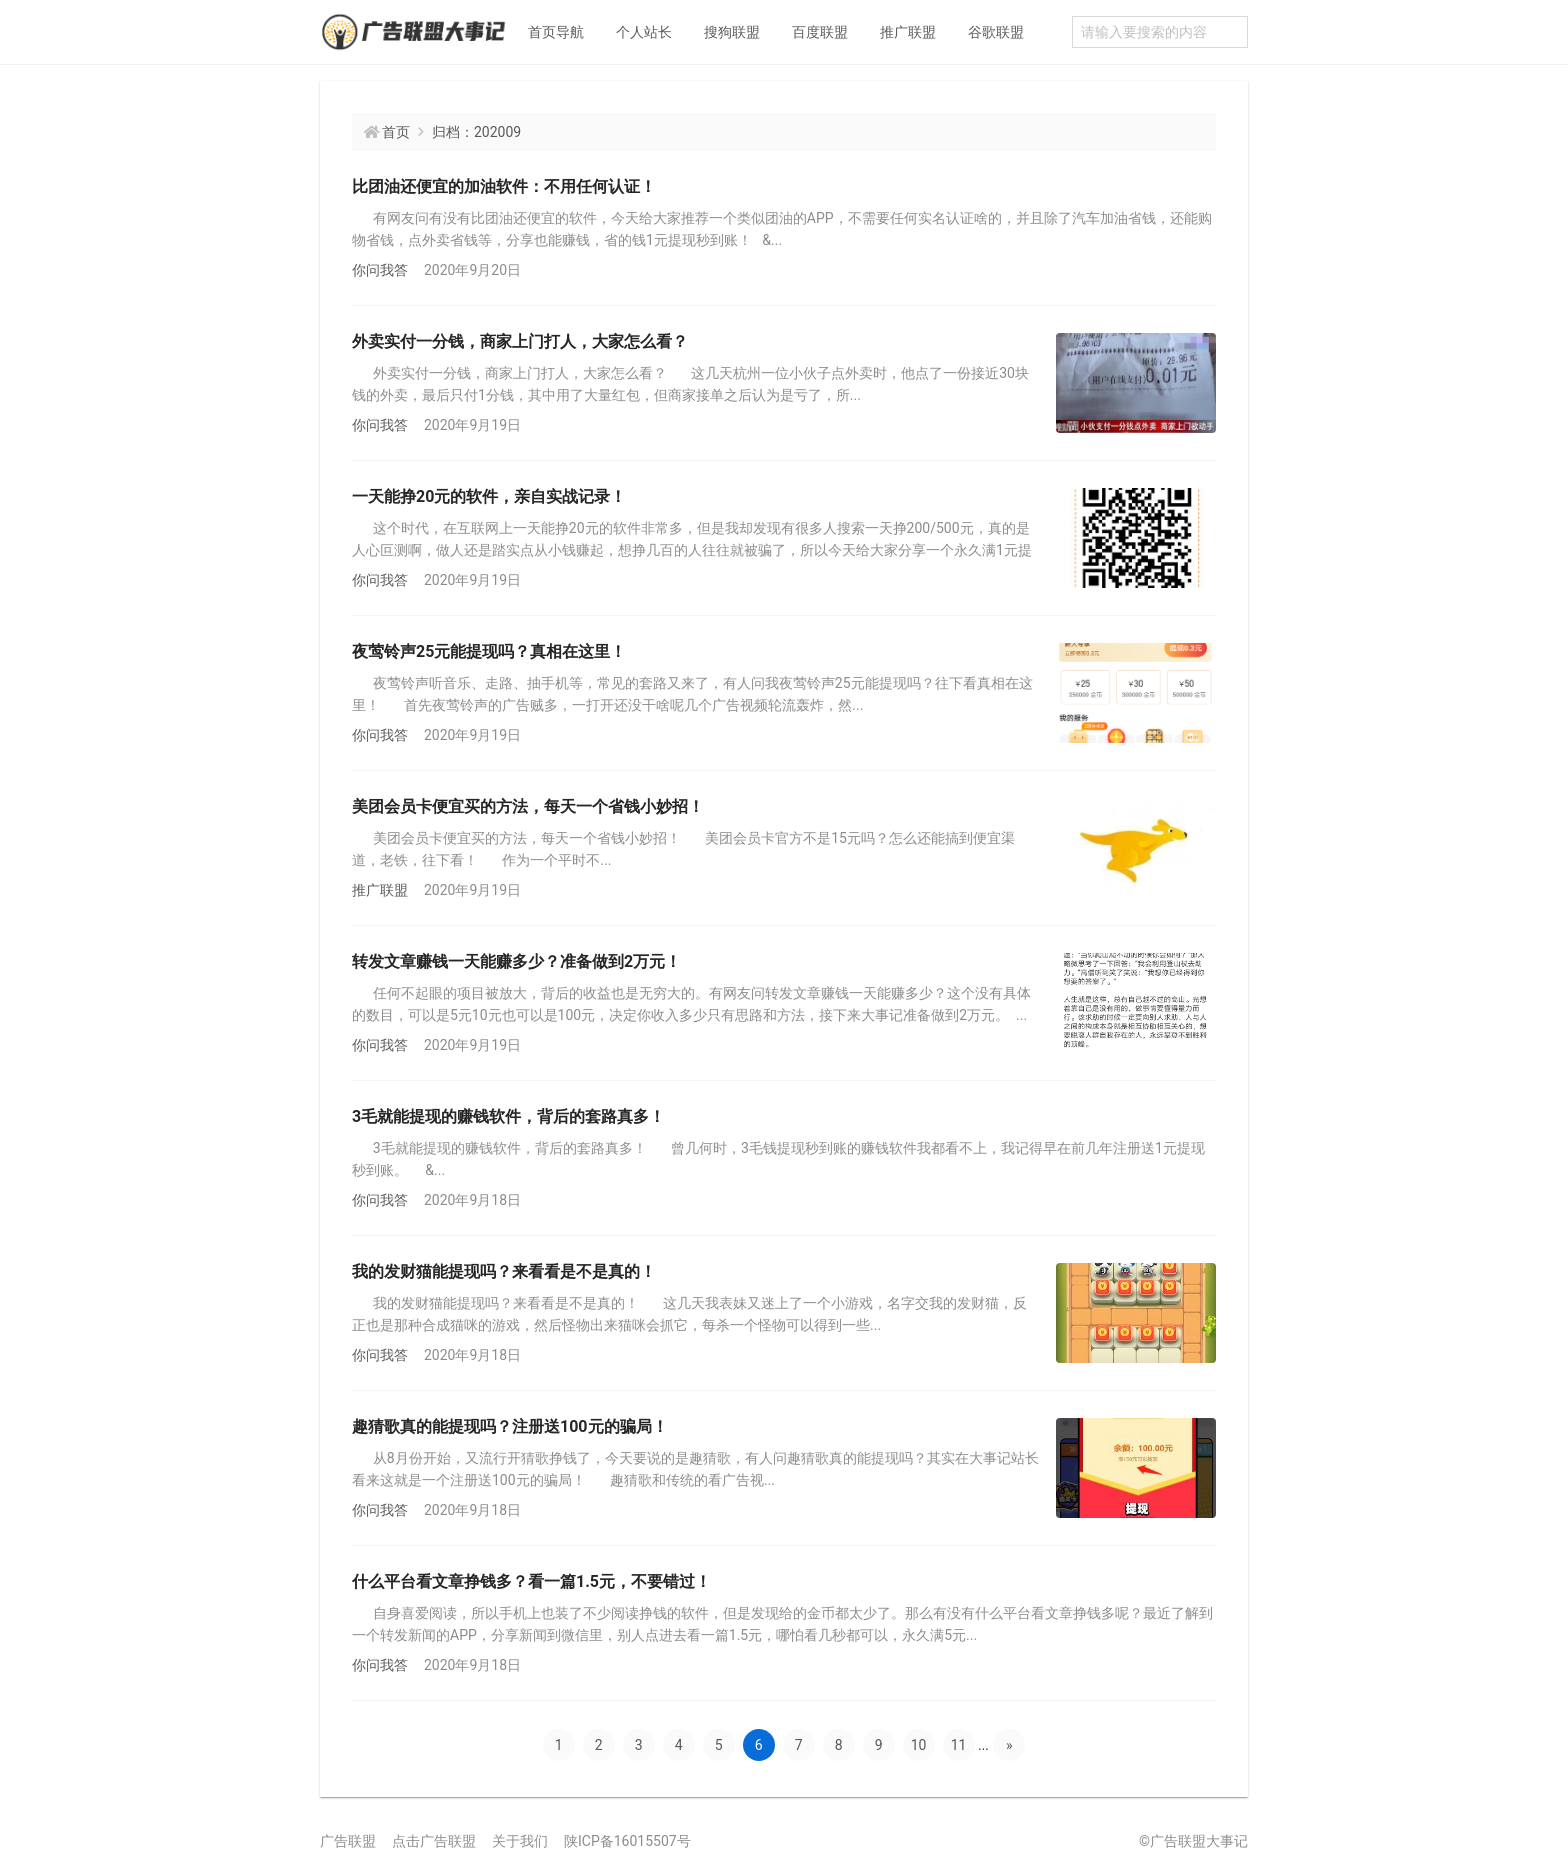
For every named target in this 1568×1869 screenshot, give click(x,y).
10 (919, 1745)
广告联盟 (348, 1841)
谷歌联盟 (996, 32)
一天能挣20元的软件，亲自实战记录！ (489, 496)
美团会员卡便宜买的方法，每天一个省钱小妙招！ (528, 806)
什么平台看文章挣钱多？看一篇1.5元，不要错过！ (531, 1581)
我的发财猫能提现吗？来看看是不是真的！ (504, 1271)
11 (959, 1745)
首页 (396, 132)
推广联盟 (908, 32)
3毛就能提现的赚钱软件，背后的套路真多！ (508, 1116)
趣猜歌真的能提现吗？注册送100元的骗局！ (510, 1426)
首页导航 (556, 32)
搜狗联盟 (732, 32)
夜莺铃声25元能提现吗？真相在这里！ (489, 651)
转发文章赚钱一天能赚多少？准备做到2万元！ (516, 961)
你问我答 (380, 270)
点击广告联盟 (434, 1841)
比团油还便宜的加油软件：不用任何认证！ (504, 186)
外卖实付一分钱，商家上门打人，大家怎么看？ (520, 341)
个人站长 (644, 32)
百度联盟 (820, 32)
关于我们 (520, 1841)
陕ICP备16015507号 (627, 1841)
